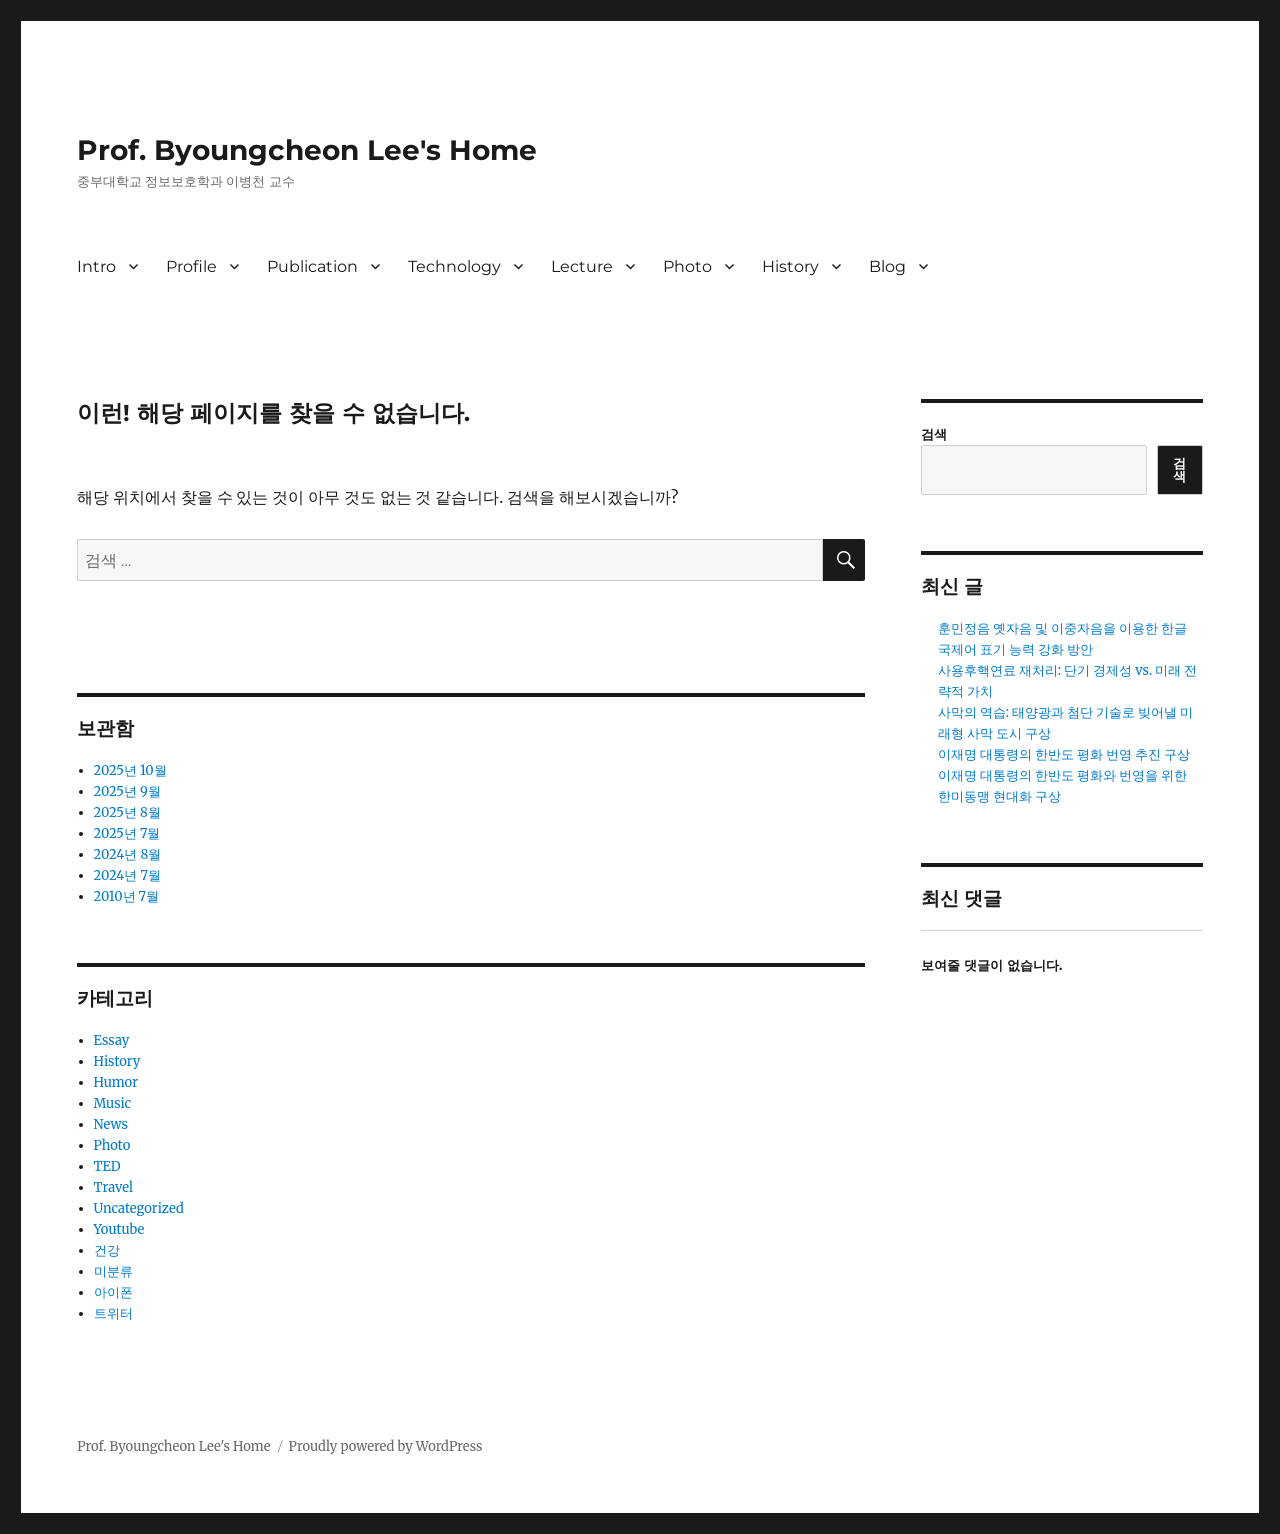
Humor (116, 1082)
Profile (191, 266)
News (111, 1124)
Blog (887, 266)
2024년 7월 (127, 875)
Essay (112, 1040)
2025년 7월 (127, 833)
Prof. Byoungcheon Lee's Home (307, 150)
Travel (114, 1187)
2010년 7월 (127, 896)
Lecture (582, 266)
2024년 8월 (128, 854)
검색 (934, 434)
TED (107, 1166)
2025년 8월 (127, 812)
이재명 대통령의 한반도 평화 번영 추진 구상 (1064, 754)
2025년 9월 (127, 791)
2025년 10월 (130, 770)
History (790, 266)
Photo (687, 266)
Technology (454, 266)
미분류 (113, 1271)
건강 (107, 1250)
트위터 (113, 1313)
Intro (96, 266)
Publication (312, 266)
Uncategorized (139, 1208)
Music (113, 1103)
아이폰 (113, 1292)
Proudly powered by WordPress (386, 1446)
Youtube (119, 1229)
